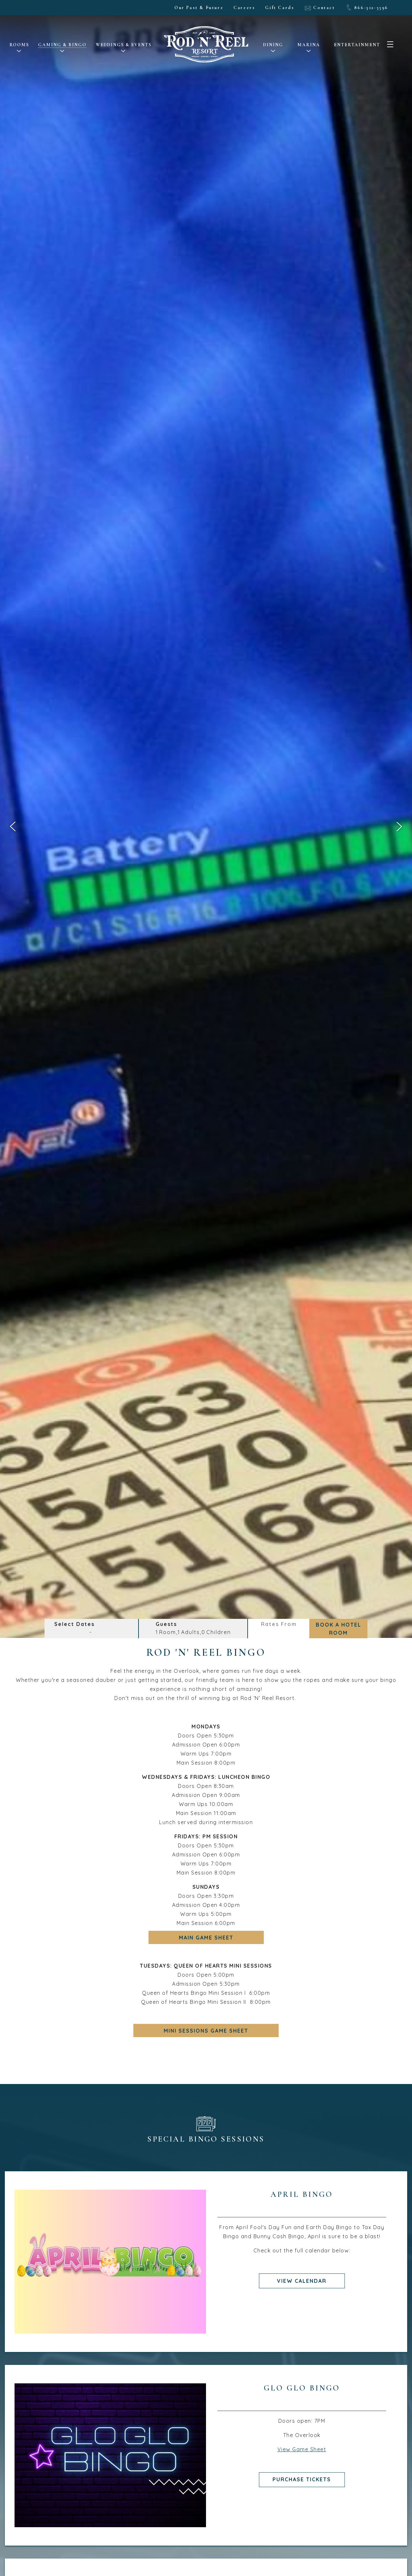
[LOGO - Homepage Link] (206, 55)
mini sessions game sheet (206, 2030)
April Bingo (302, 2194)
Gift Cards (279, 7)
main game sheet (206, 1937)
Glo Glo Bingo (302, 2388)
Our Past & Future (198, 7)
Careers (244, 7)
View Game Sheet (301, 2449)
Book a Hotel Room (338, 1628)
